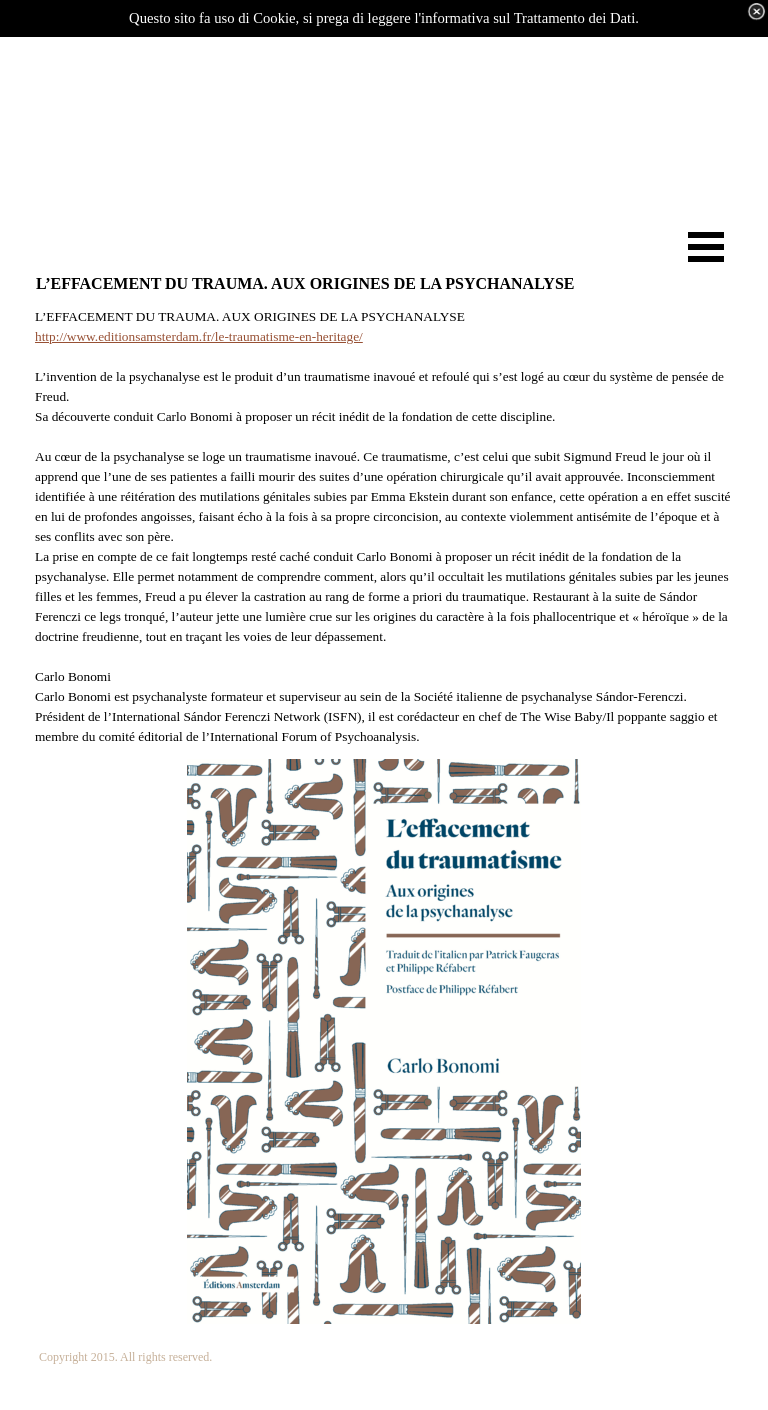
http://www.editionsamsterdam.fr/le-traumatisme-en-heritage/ (199, 336)
